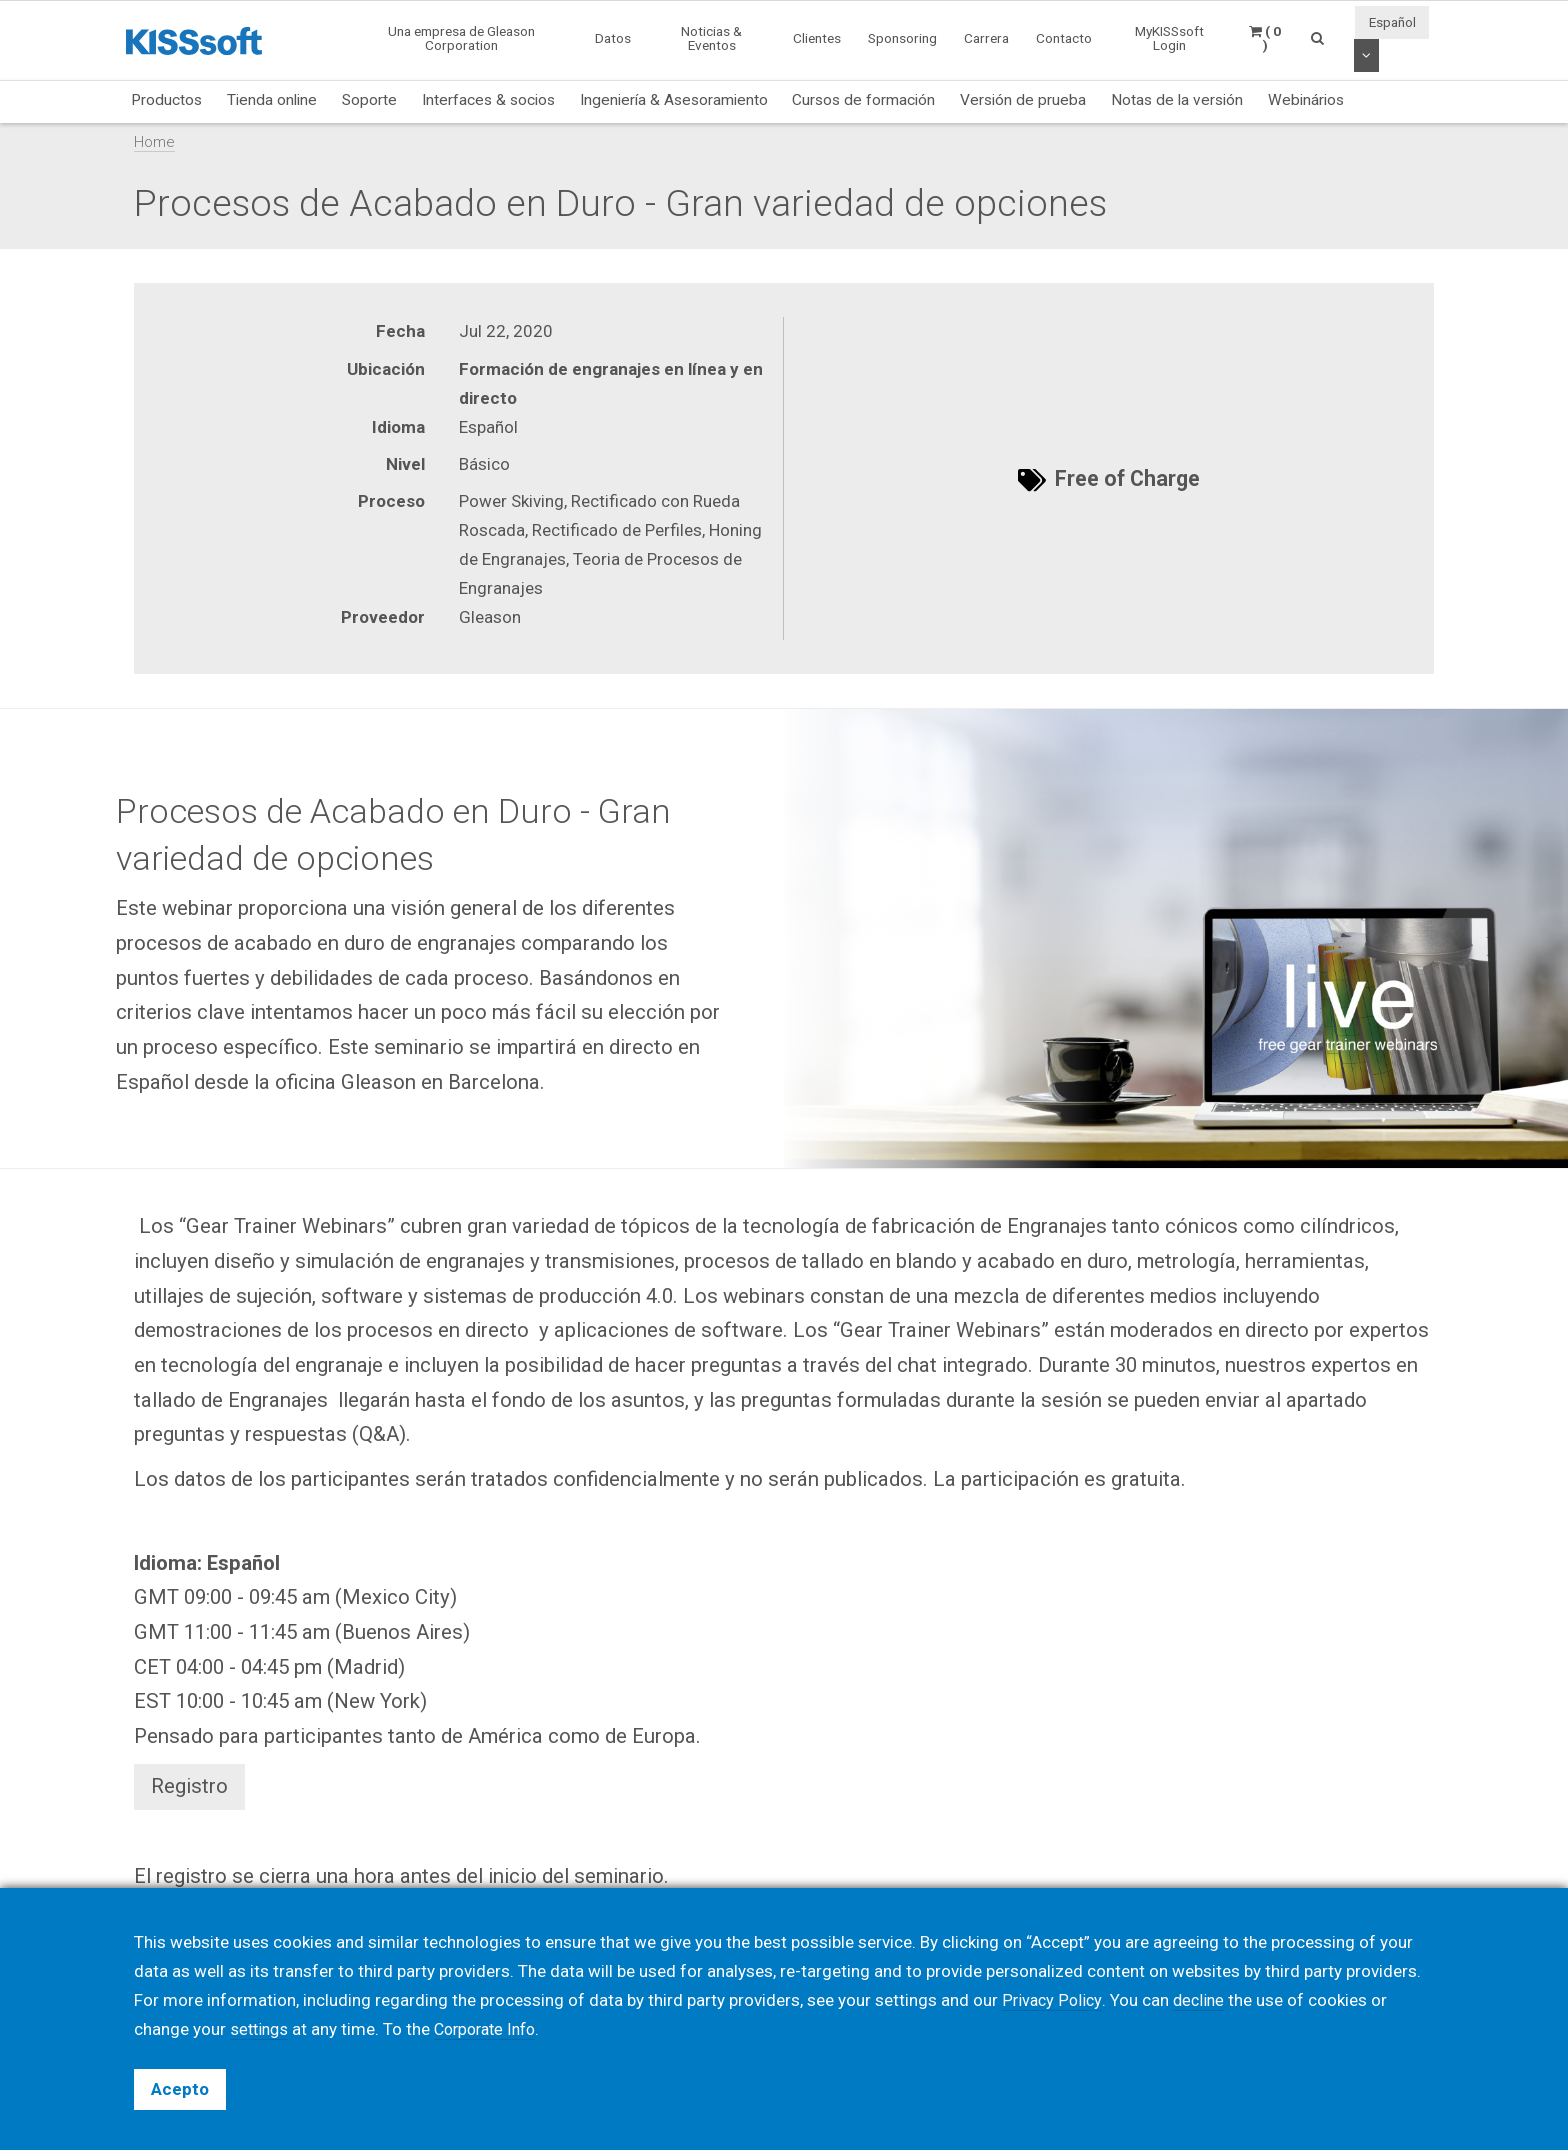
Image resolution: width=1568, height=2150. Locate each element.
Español (1392, 22)
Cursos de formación (863, 100)
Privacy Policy (1053, 2000)
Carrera (986, 38)
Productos (166, 100)
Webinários (1306, 100)
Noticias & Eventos (711, 38)
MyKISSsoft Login (1169, 38)
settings (261, 2029)
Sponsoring (902, 38)
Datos (613, 38)
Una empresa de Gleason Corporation (461, 38)
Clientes (817, 38)
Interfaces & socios (488, 100)
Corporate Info (493, 2029)
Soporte (369, 100)
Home (154, 142)
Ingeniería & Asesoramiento (674, 100)
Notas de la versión (1177, 100)
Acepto (180, 2089)
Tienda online (272, 100)
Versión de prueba (1023, 100)
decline (1202, 2000)
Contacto (1064, 38)
